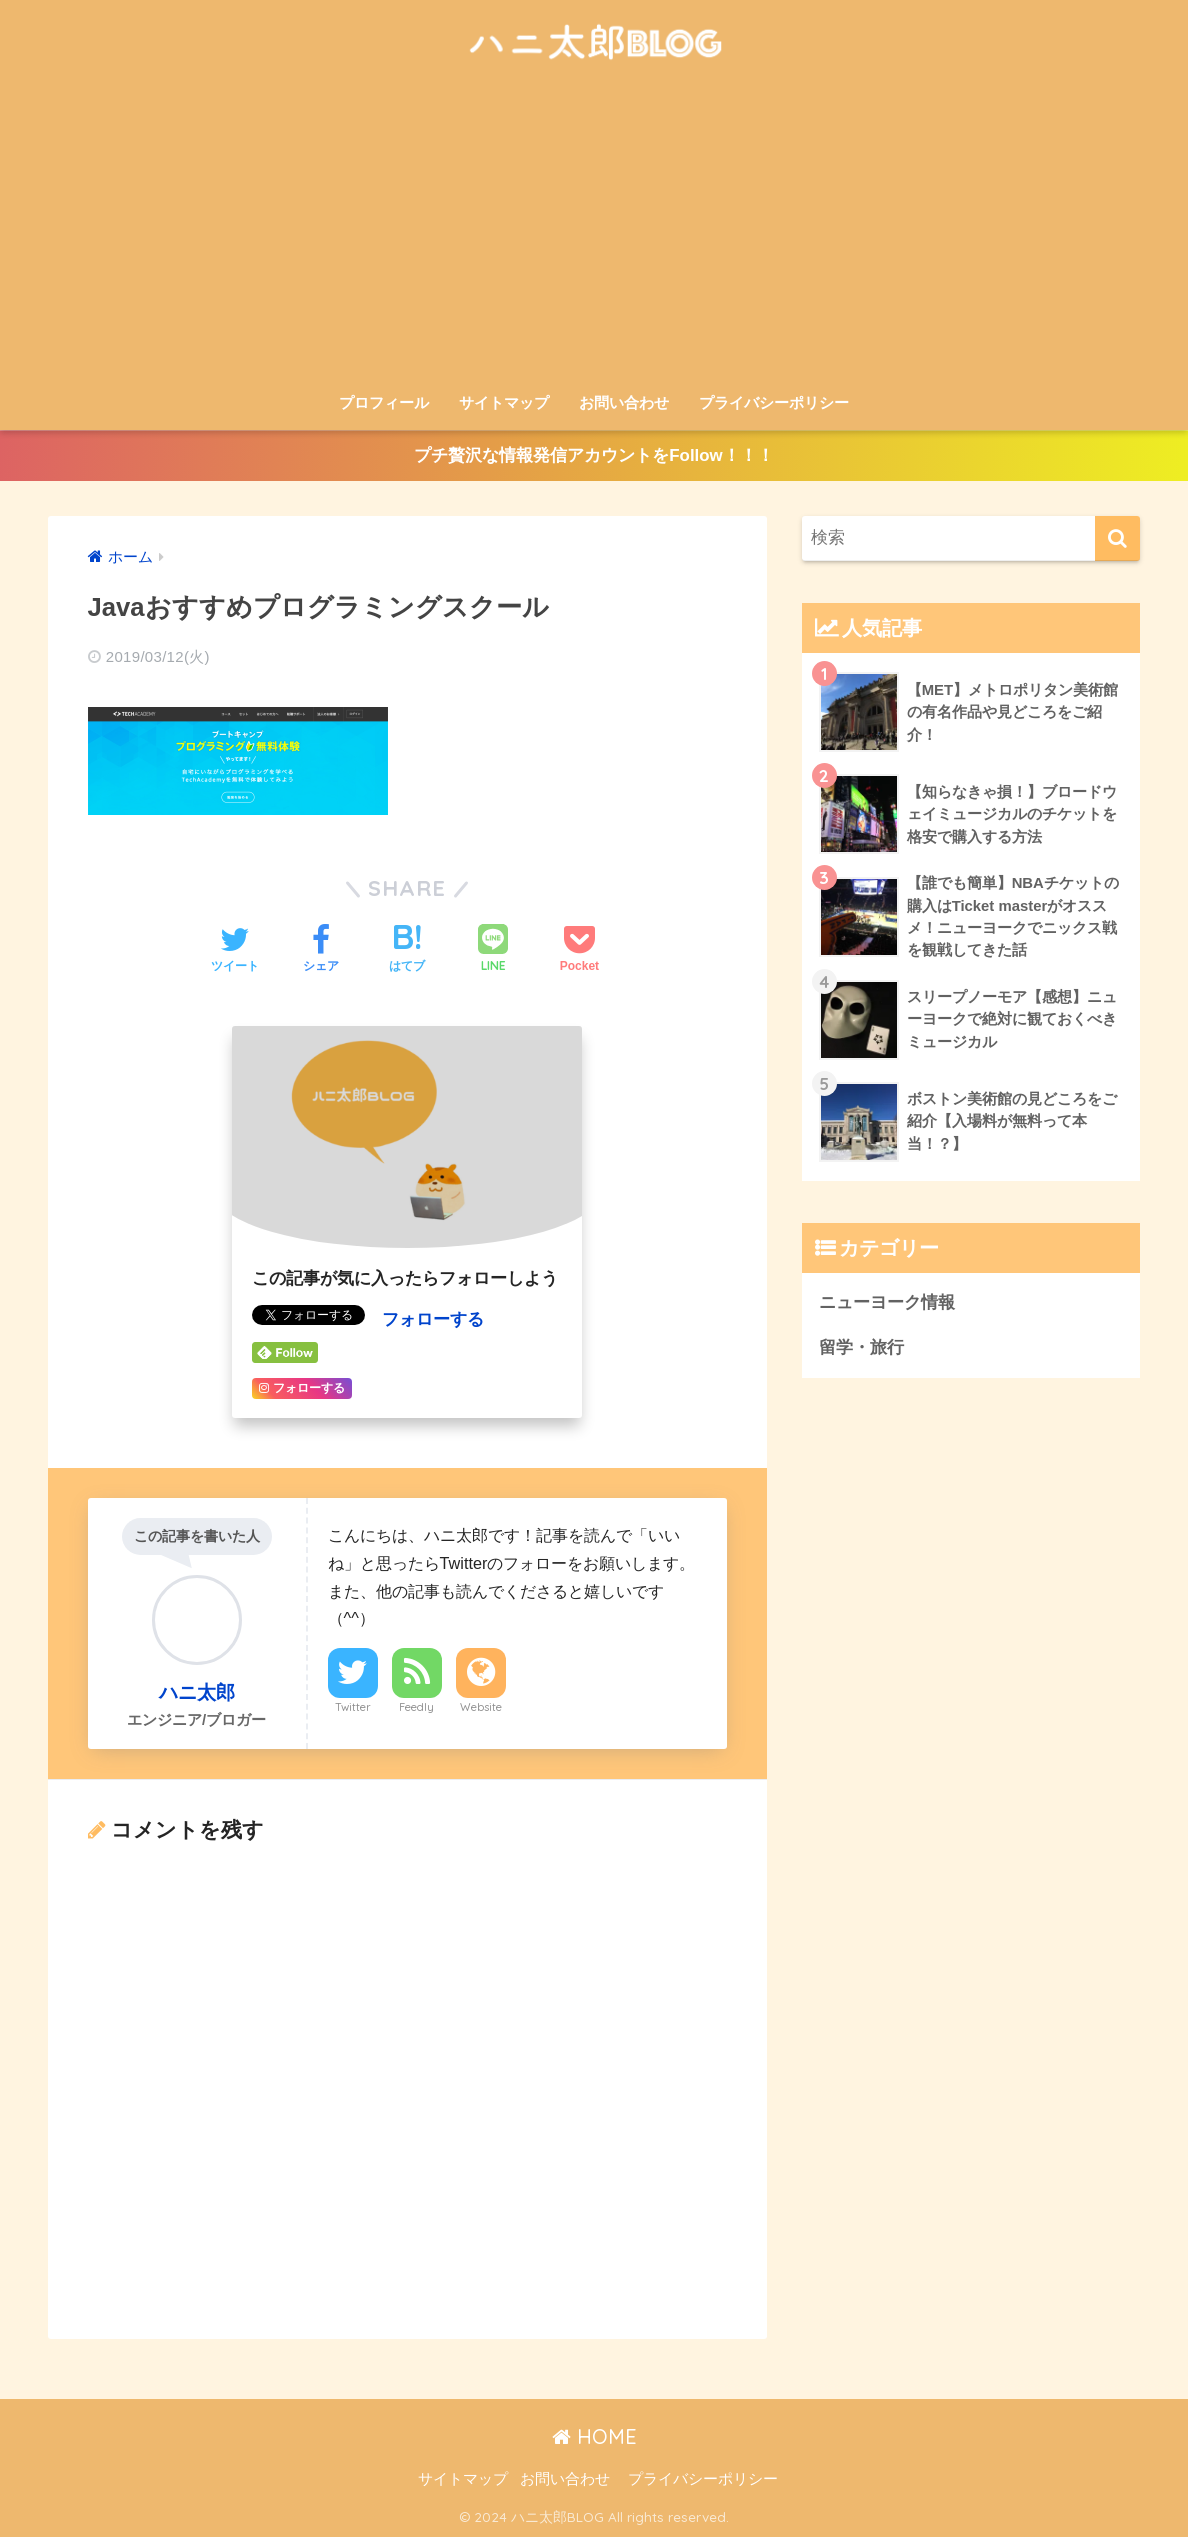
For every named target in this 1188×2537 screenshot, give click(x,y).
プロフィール (384, 402)
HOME (594, 2436)
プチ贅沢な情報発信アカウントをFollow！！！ (594, 456)
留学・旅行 (861, 1349)
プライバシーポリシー (774, 402)
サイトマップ (504, 402)
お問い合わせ (624, 402)
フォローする (433, 1319)
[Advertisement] (594, 232)
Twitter (353, 1706)
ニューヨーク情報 (887, 1304)
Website (481, 1706)
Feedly (416, 1706)
